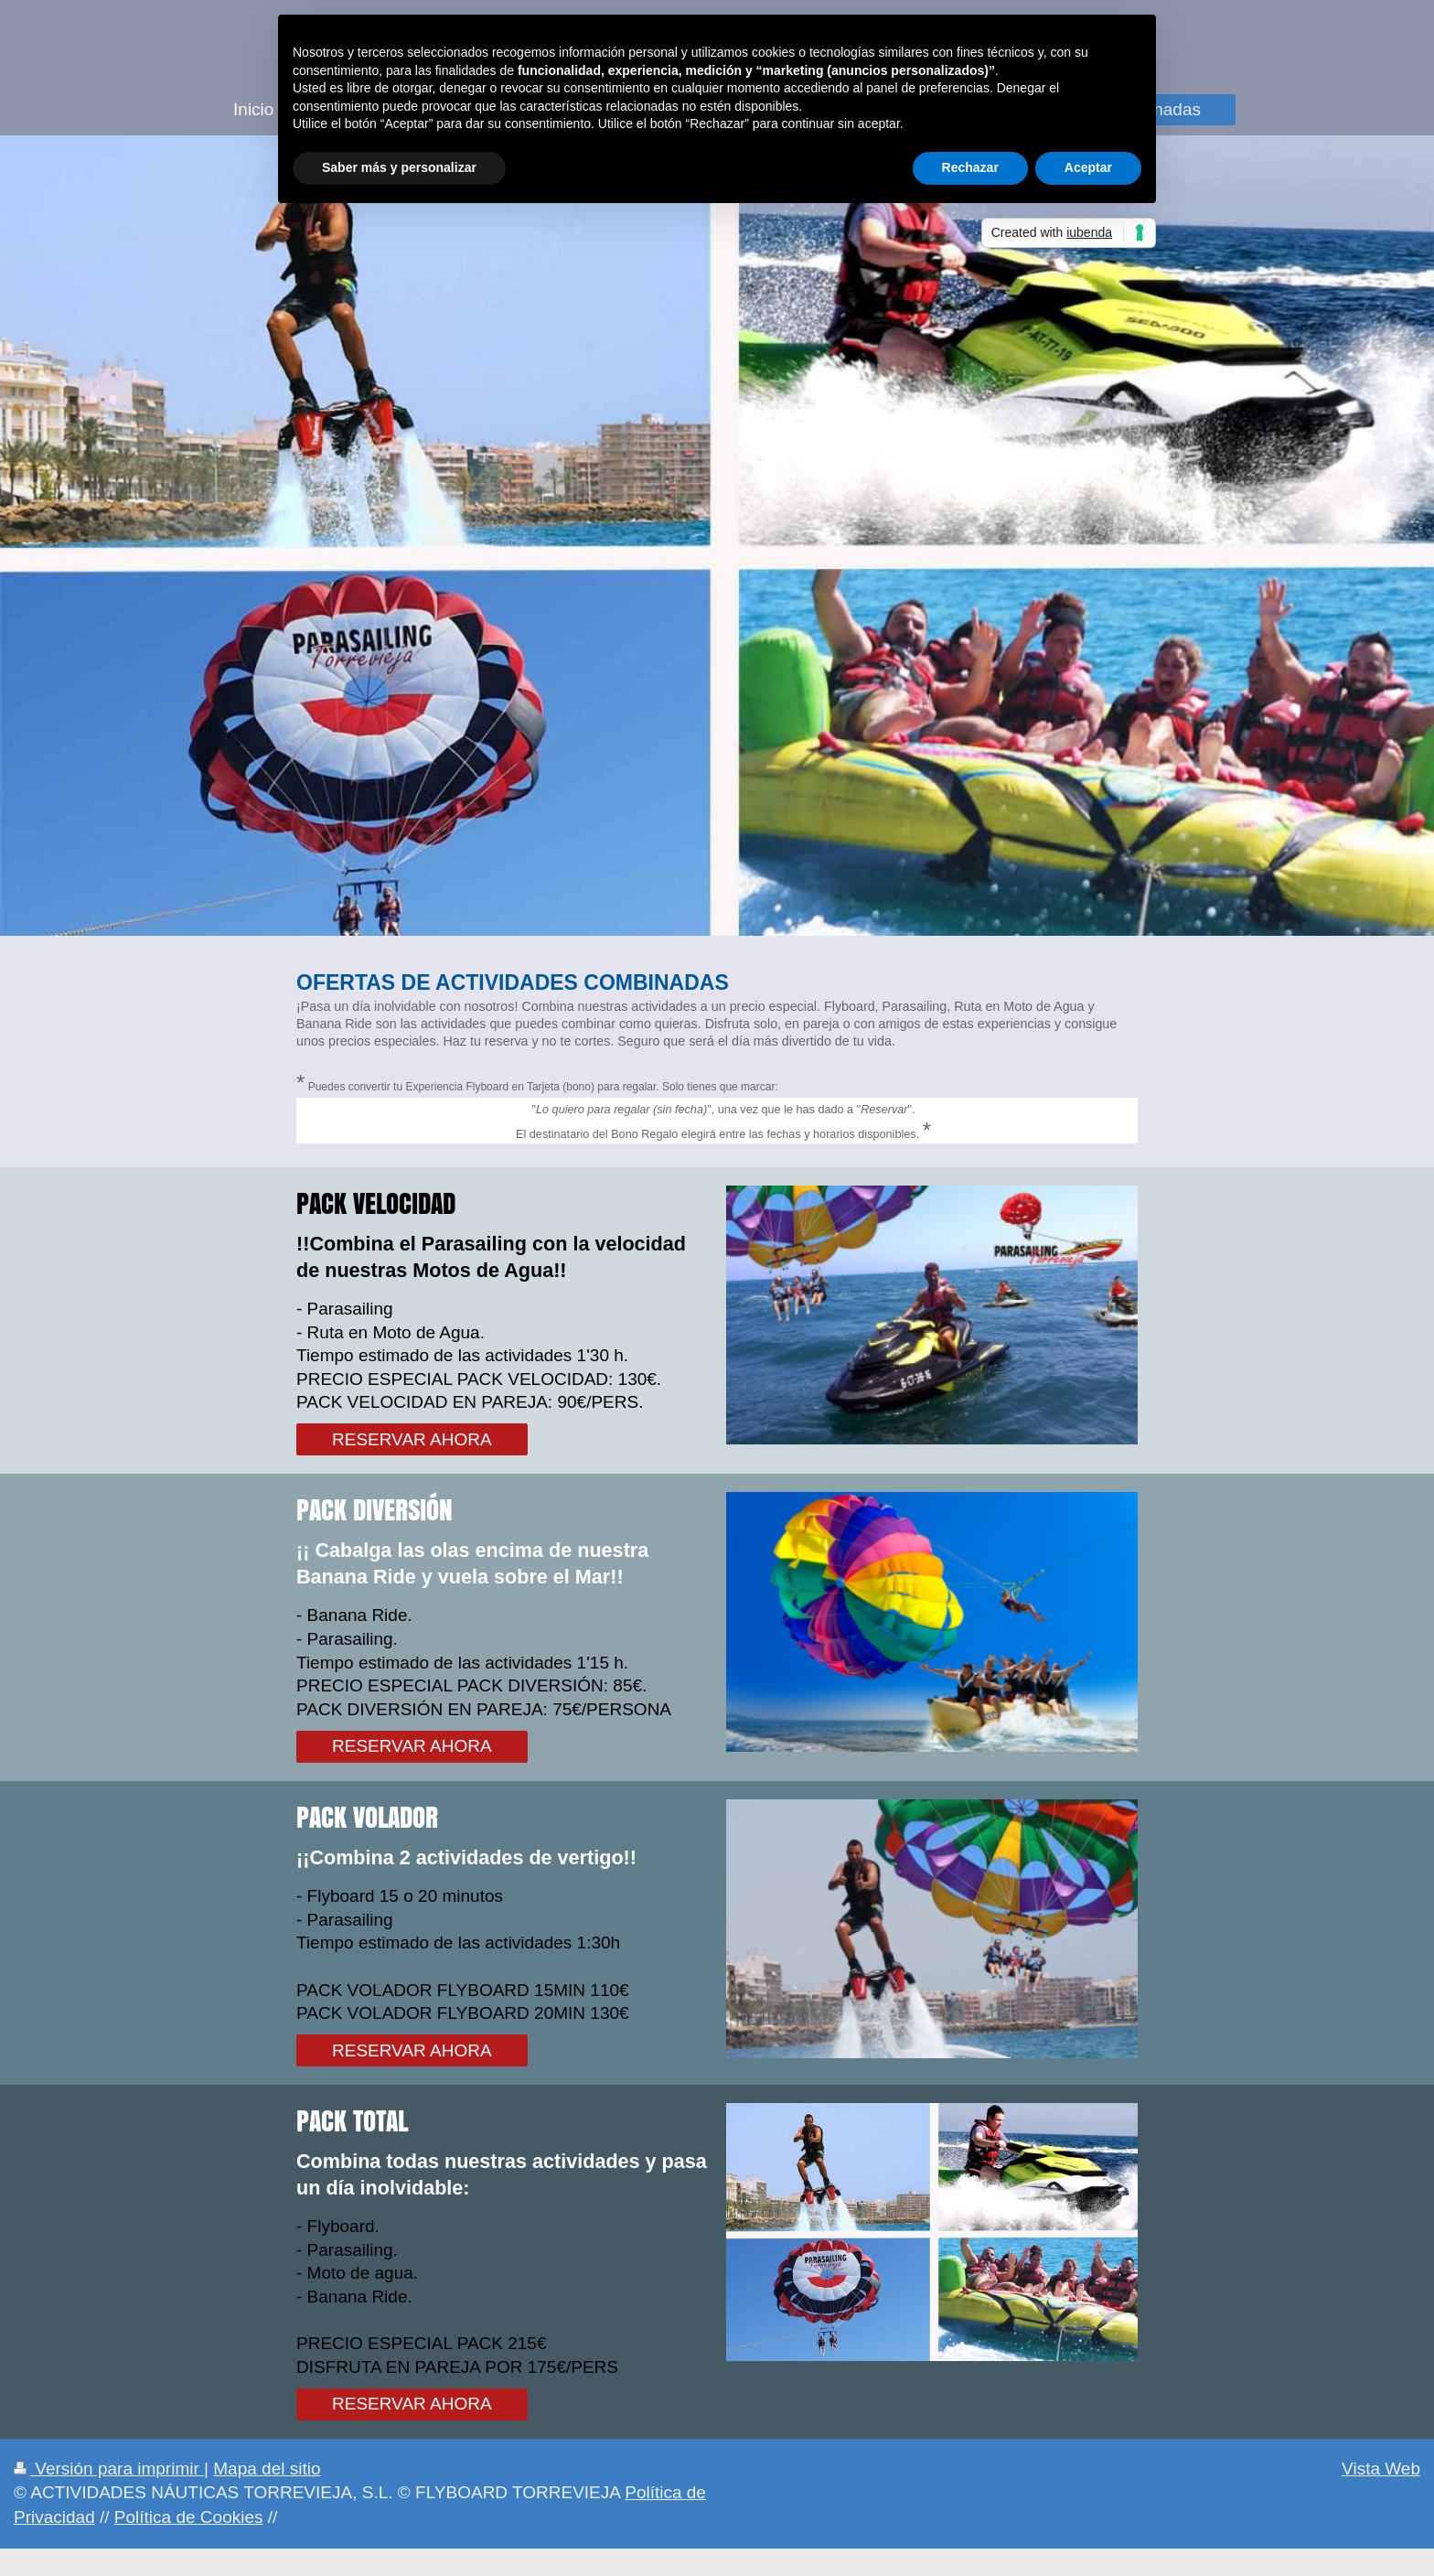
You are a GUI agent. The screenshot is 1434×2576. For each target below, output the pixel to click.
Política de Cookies (188, 2517)
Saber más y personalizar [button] (399, 167)
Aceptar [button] (1088, 167)
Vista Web (1381, 2468)
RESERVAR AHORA (412, 1439)
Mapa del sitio (266, 2468)
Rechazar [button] (970, 167)
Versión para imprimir (109, 2468)
